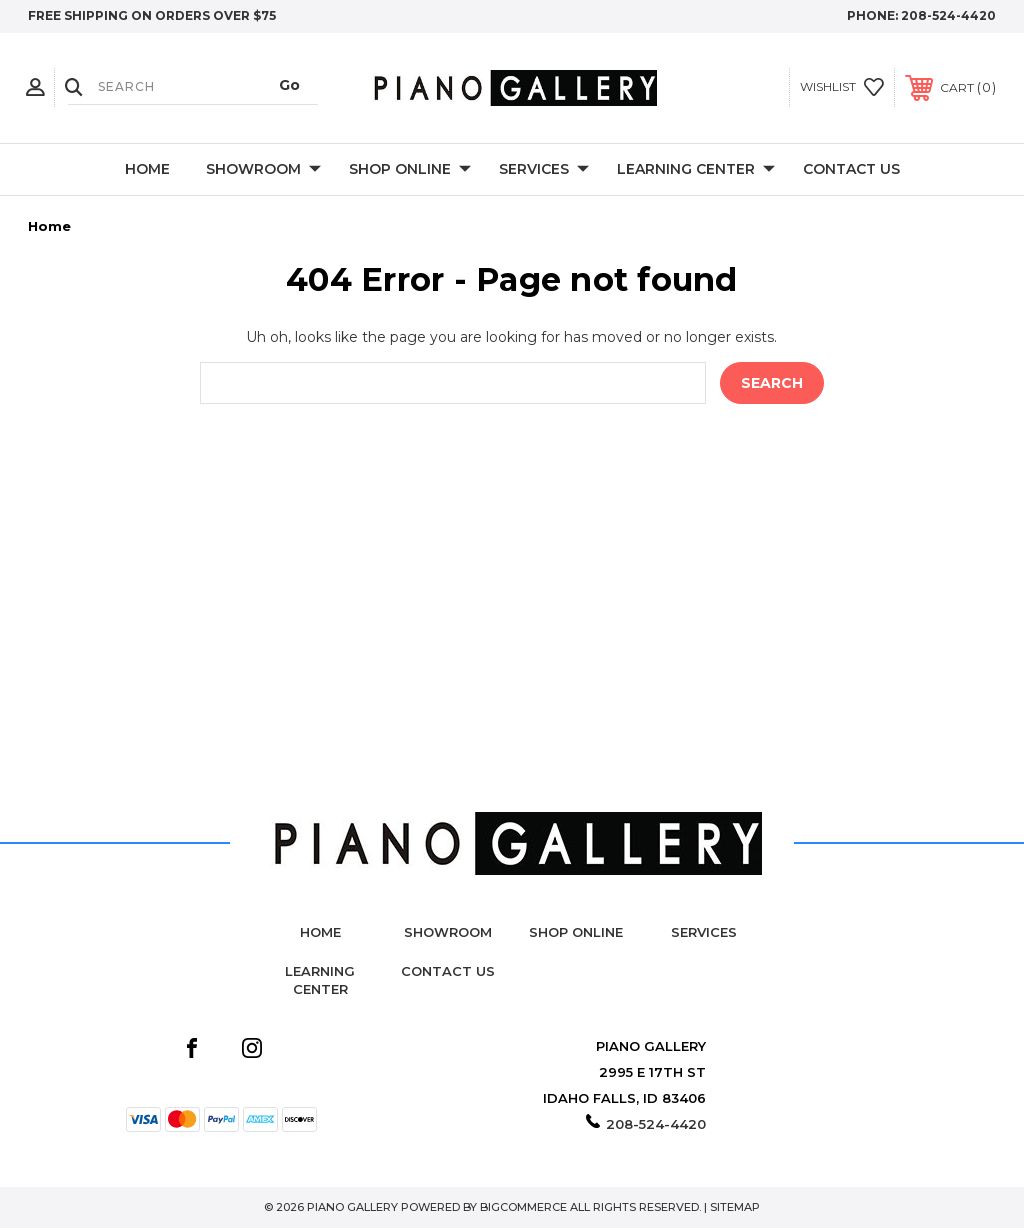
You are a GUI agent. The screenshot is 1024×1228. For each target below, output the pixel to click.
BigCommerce (523, 1207)
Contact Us (851, 169)
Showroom (263, 170)
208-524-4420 (948, 15)
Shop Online (410, 170)
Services (544, 170)
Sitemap (735, 1207)
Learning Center (696, 170)
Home (147, 169)
